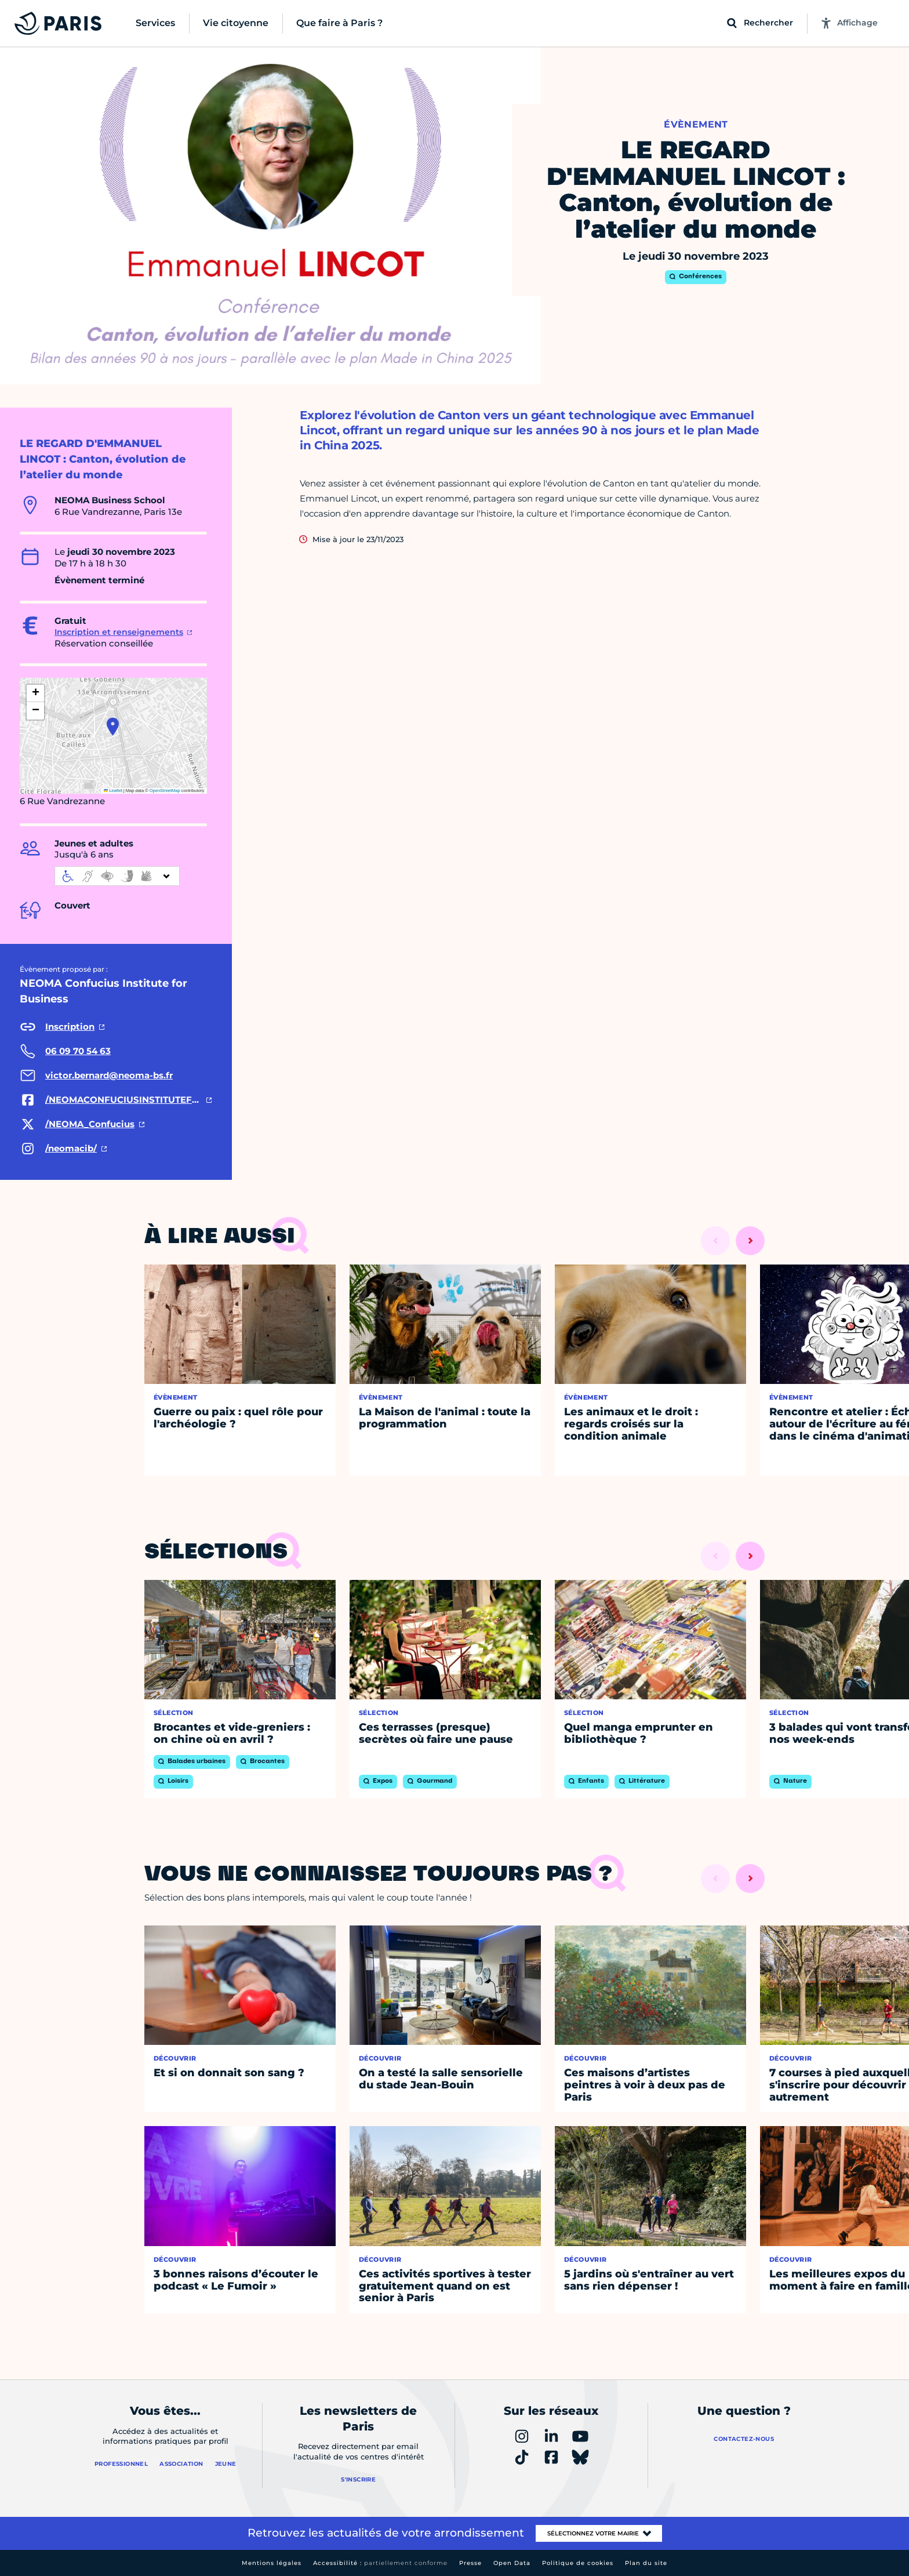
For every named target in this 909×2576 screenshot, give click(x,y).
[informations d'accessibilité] (117, 876)
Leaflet (113, 790)
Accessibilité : (380, 2563)
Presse (470, 2563)
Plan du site (646, 2563)
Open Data (511, 2563)
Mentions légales (271, 2563)
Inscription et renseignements (118, 632)
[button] (113, 726)
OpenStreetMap (165, 790)
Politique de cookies (577, 2563)
